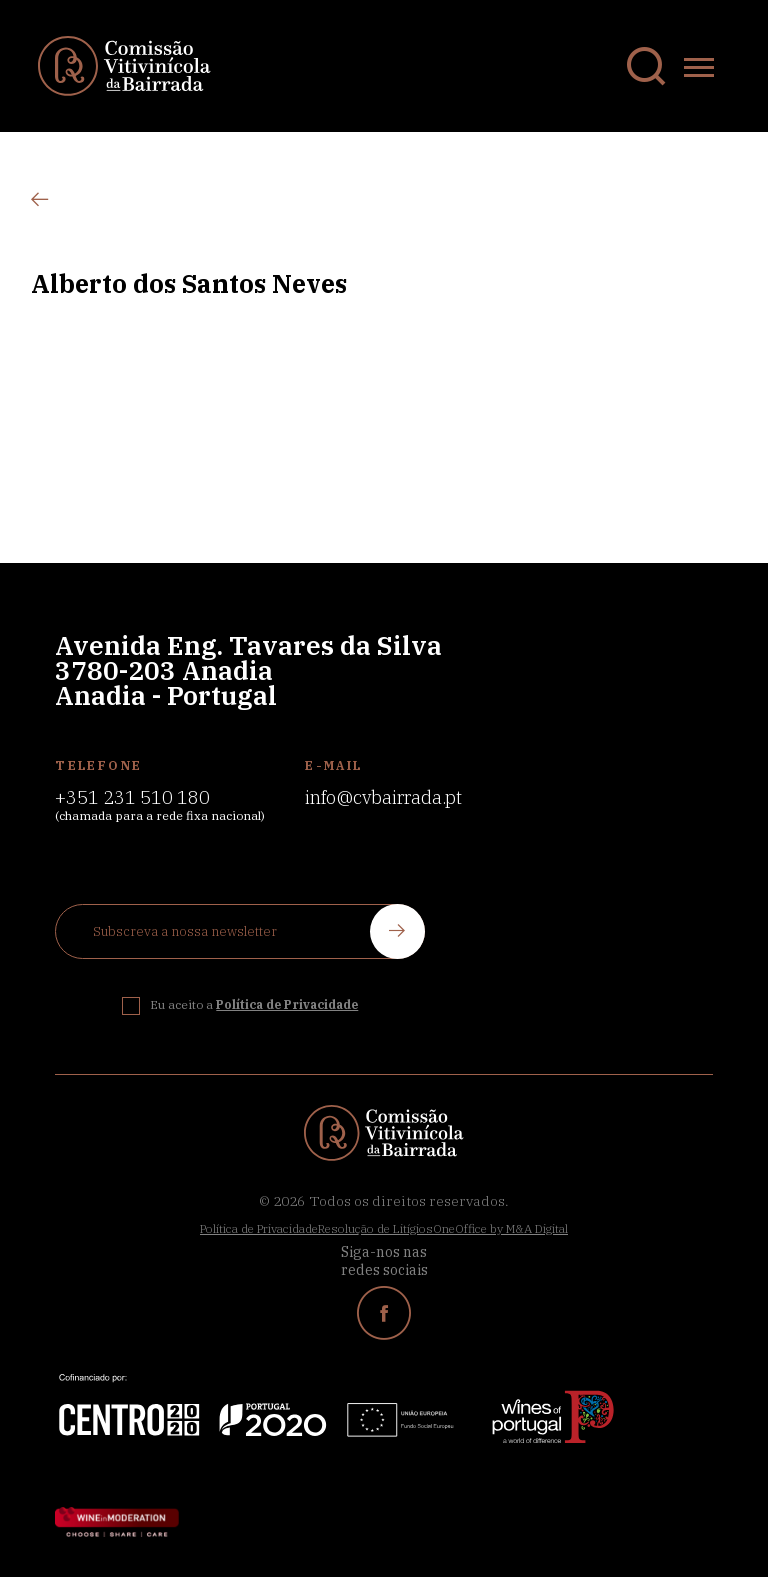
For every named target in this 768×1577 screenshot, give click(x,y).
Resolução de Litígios (375, 1228)
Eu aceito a (254, 1004)
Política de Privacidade (259, 1228)
